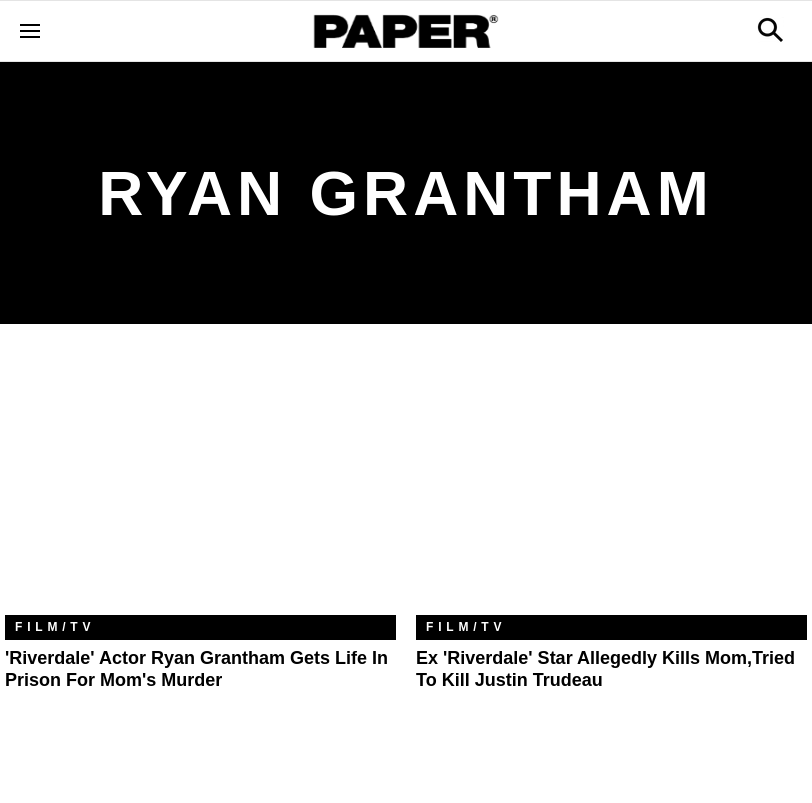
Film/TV (55, 627)
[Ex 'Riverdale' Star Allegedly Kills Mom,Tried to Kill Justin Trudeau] (611, 484)
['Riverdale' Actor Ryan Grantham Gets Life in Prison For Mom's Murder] (200, 484)
